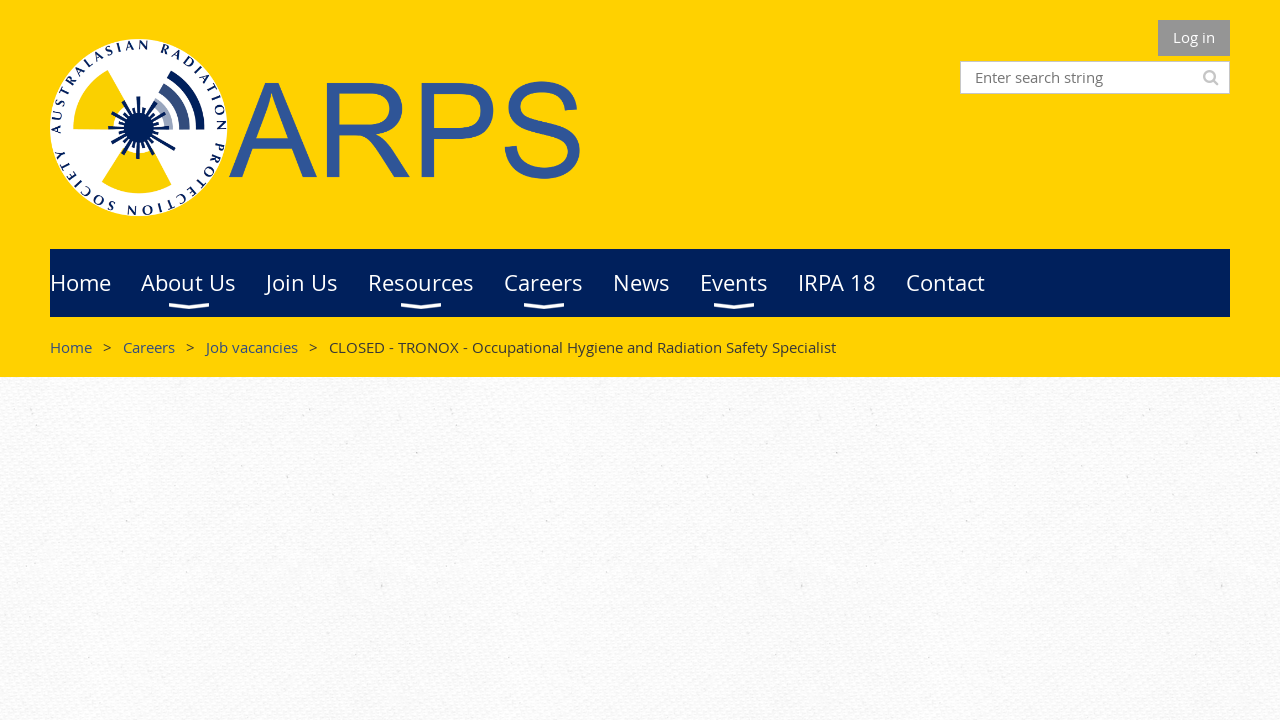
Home (71, 347)
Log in (1194, 37)
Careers (149, 347)
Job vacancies (252, 347)
